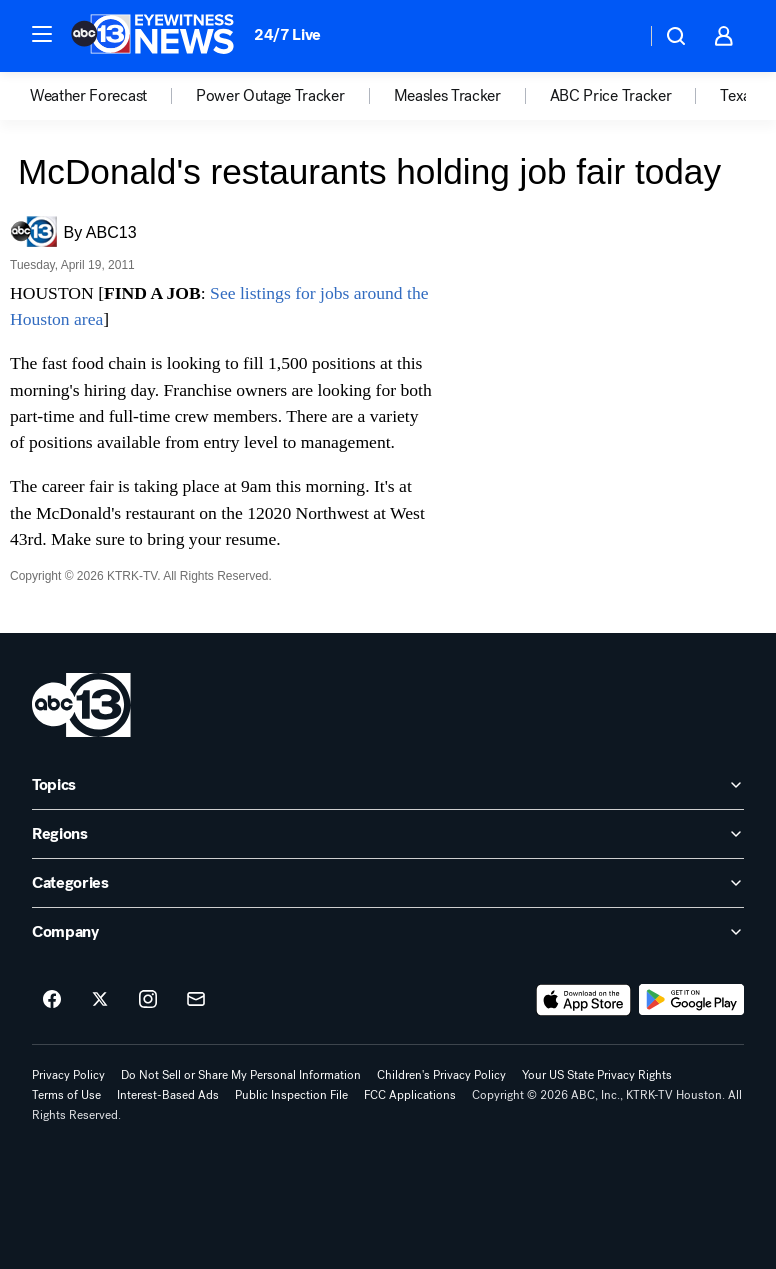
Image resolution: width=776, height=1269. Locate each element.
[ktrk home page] (81, 705)
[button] (42, 34)
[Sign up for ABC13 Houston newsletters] (196, 1000)
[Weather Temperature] (614, 36)
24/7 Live (287, 34)
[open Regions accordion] (388, 834)
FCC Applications (410, 1095)
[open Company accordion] (388, 932)
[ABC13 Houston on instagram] (148, 1000)
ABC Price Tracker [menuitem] (611, 96)
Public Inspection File (291, 1095)
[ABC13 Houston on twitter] (100, 1000)
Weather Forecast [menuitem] (88, 96)
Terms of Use (66, 1095)
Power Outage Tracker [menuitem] (270, 96)
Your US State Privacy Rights (597, 1075)
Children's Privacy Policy (441, 1075)
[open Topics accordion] (388, 785)
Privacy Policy (68, 1075)
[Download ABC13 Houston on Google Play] (691, 1000)
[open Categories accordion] (388, 883)
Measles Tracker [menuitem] (447, 96)
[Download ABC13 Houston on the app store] (584, 1000)
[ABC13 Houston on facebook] (52, 1000)
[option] (113, 96)
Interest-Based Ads (168, 1095)
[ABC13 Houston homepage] (152, 36)
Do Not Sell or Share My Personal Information (241, 1075)
